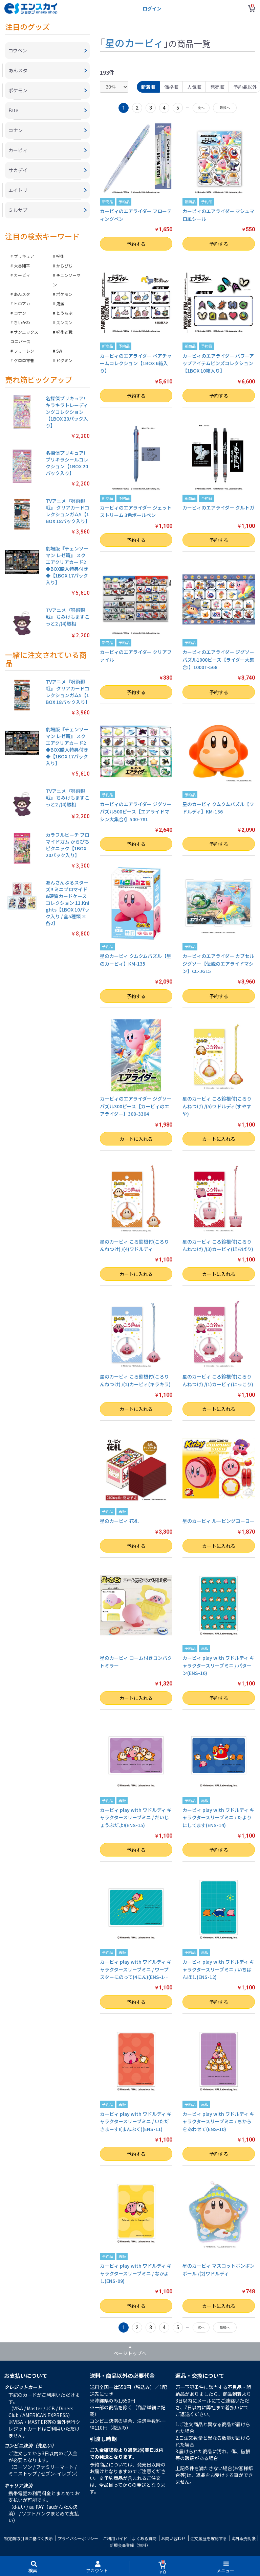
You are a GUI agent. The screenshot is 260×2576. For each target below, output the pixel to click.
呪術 (60, 256)
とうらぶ (64, 313)
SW (59, 351)
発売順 (217, 87)
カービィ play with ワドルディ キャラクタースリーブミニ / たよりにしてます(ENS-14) (218, 1817)
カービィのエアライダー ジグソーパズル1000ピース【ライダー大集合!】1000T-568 (218, 659)
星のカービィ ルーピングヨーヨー (218, 1520)
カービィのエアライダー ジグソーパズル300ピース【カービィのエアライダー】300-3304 (136, 1106)
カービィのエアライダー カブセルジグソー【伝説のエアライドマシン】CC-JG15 (218, 963)
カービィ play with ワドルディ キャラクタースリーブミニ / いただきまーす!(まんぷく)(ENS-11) (136, 2121)
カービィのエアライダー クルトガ (218, 507)
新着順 (148, 87)
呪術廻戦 (64, 332)
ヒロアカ (22, 303)
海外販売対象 (244, 2538)
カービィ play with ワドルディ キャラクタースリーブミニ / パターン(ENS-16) (218, 1665)
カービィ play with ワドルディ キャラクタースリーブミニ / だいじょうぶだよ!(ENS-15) (136, 1817)
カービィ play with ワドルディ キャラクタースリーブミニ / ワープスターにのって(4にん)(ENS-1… (136, 1969)
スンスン (64, 322)
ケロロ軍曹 (24, 360)
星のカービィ (134, 43)
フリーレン (24, 351)
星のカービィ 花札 (119, 1520)
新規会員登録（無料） (130, 2545)
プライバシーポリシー (78, 2538)
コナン (20, 313)
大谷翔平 (22, 265)
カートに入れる (136, 1138)
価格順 (171, 87)
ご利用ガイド (115, 2538)
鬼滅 (60, 303)
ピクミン (64, 360)
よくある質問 (144, 2538)
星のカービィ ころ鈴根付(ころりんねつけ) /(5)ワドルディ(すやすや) (217, 1106)
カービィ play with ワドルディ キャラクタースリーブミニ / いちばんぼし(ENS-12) (218, 1969)
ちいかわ (22, 322)
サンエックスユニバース (24, 336)
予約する (136, 243)
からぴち (64, 265)
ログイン (152, 8)
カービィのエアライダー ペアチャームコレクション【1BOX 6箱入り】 (136, 363)
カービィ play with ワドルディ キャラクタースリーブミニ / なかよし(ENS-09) (136, 2273)
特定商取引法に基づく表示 (28, 2538)
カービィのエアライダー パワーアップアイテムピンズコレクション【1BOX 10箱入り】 (218, 363)
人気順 (194, 87)
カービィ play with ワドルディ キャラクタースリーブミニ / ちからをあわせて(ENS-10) (218, 2121)
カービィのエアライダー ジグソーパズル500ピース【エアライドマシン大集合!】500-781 (136, 812)
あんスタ (22, 294)
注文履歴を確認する (208, 2538)
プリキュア (24, 256)
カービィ (22, 275)
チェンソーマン (67, 279)
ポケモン (64, 294)
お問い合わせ (173, 2538)
